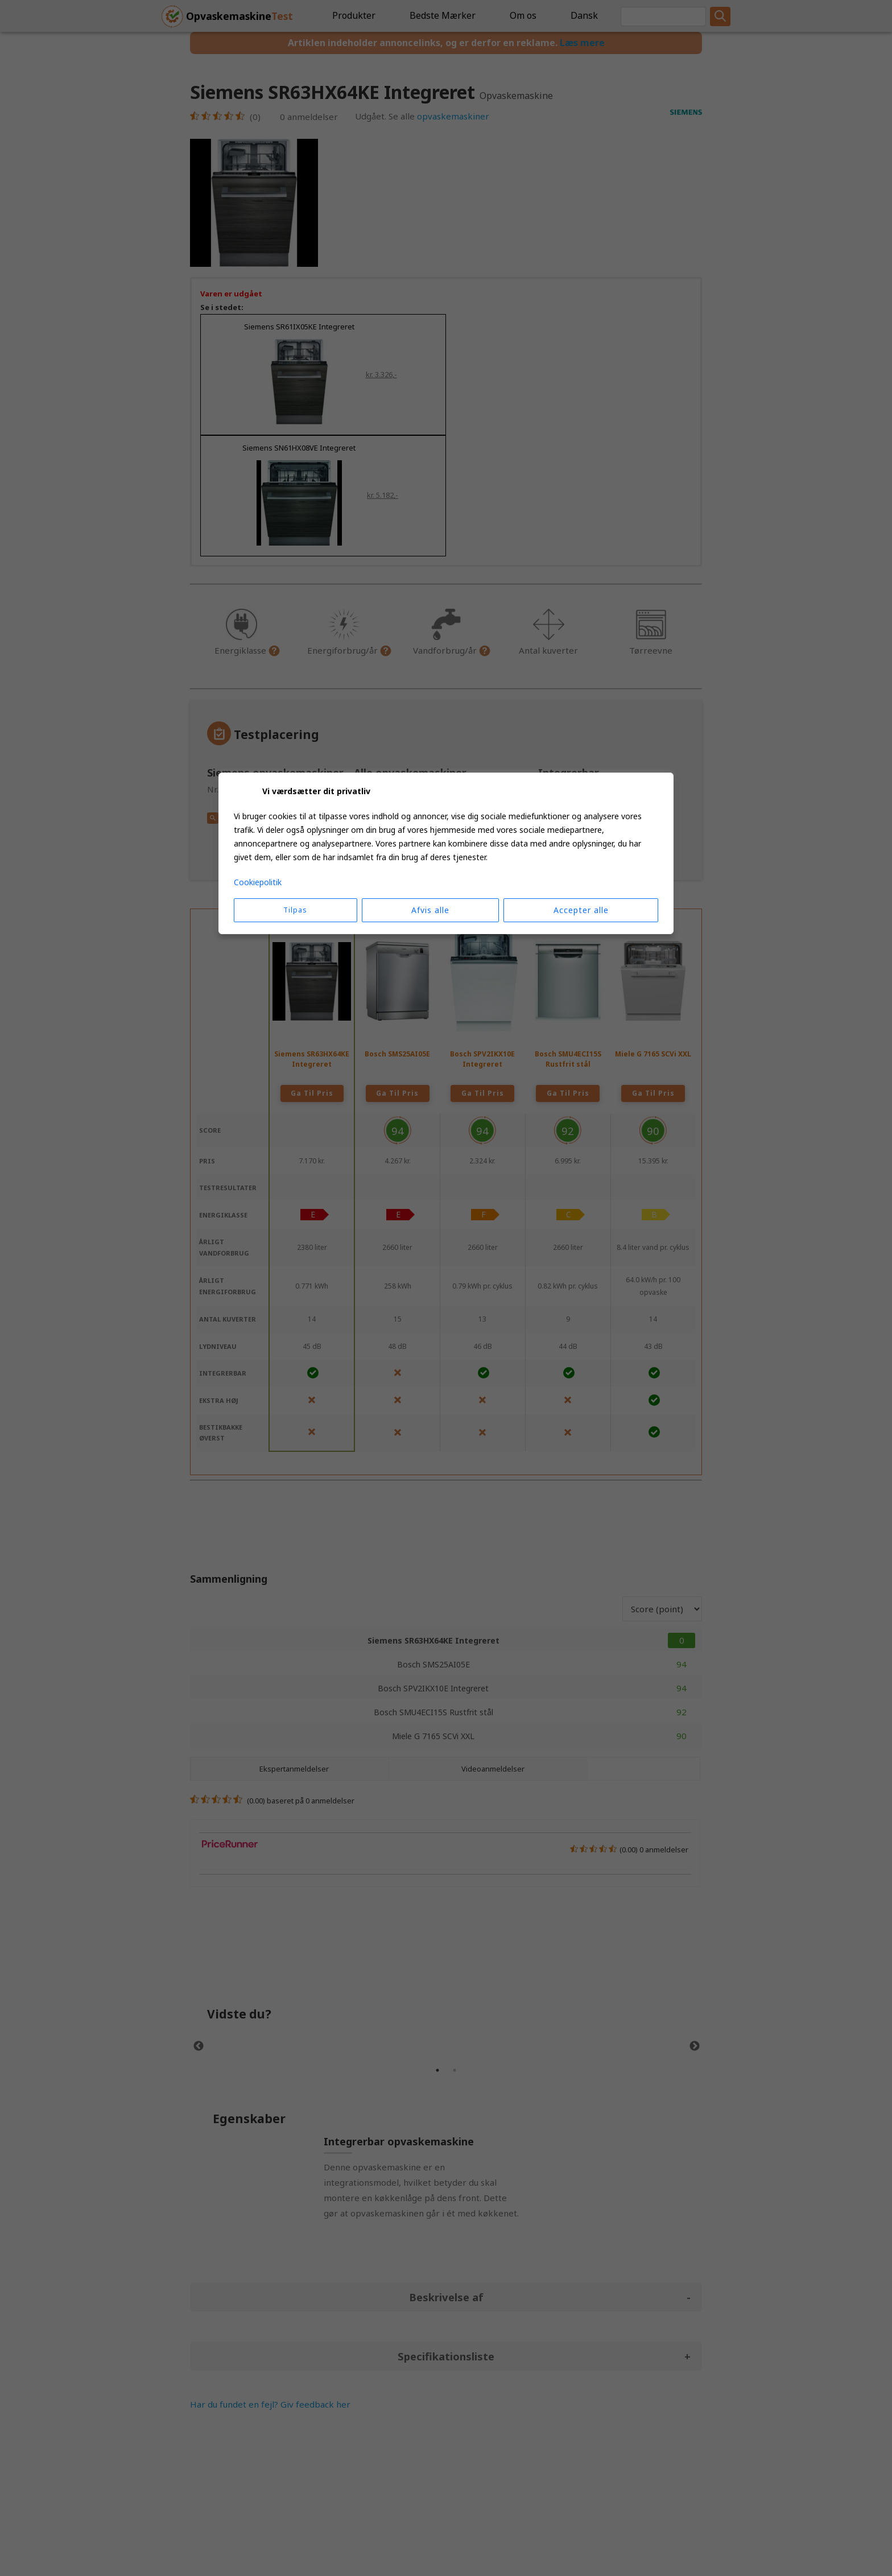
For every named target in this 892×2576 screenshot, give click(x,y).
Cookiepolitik (258, 882)
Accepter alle (581, 910)
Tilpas (295, 910)
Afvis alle (430, 910)
